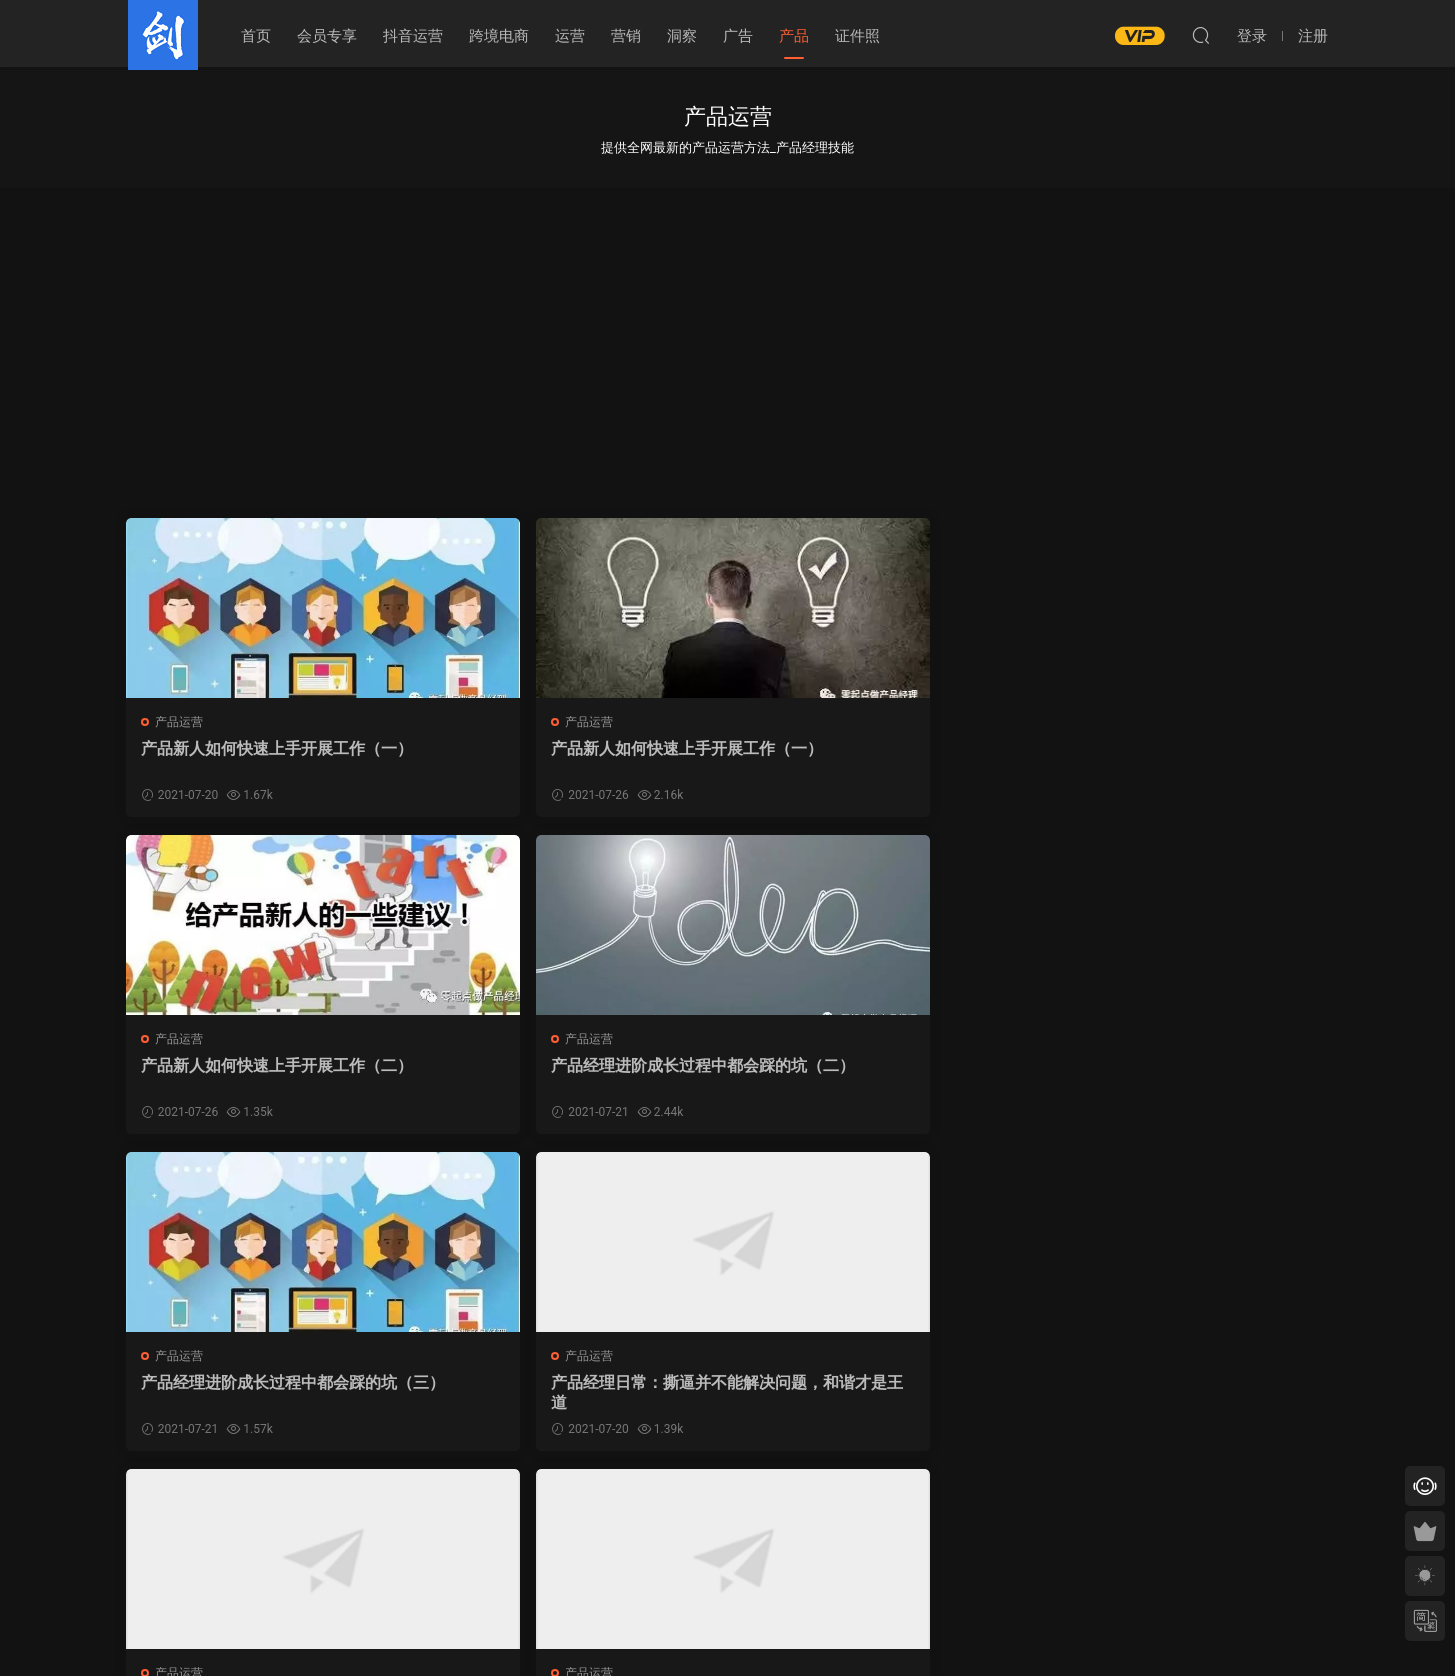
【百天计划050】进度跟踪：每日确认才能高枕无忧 (268, 1396)
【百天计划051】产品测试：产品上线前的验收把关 (1183, 1077)
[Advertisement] (728, 338)
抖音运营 (413, 36)
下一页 (772, 1509)
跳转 (873, 1509)
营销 (626, 36)
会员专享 (327, 36)
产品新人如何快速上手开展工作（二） (865, 758)
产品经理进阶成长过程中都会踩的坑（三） (263, 1077)
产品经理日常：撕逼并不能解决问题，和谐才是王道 (568, 1077)
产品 (794, 36)
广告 (738, 36)
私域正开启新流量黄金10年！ (858, 1386)
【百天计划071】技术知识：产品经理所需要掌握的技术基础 (573, 1396)
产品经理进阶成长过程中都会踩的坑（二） (1178, 758)
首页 (256, 36)
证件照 (857, 36)
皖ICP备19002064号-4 (727, 1627)
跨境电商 (499, 36)
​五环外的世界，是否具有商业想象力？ (873, 1077)
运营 (570, 36)
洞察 (682, 36)
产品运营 (181, 722)
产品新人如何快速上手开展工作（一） (255, 758)
